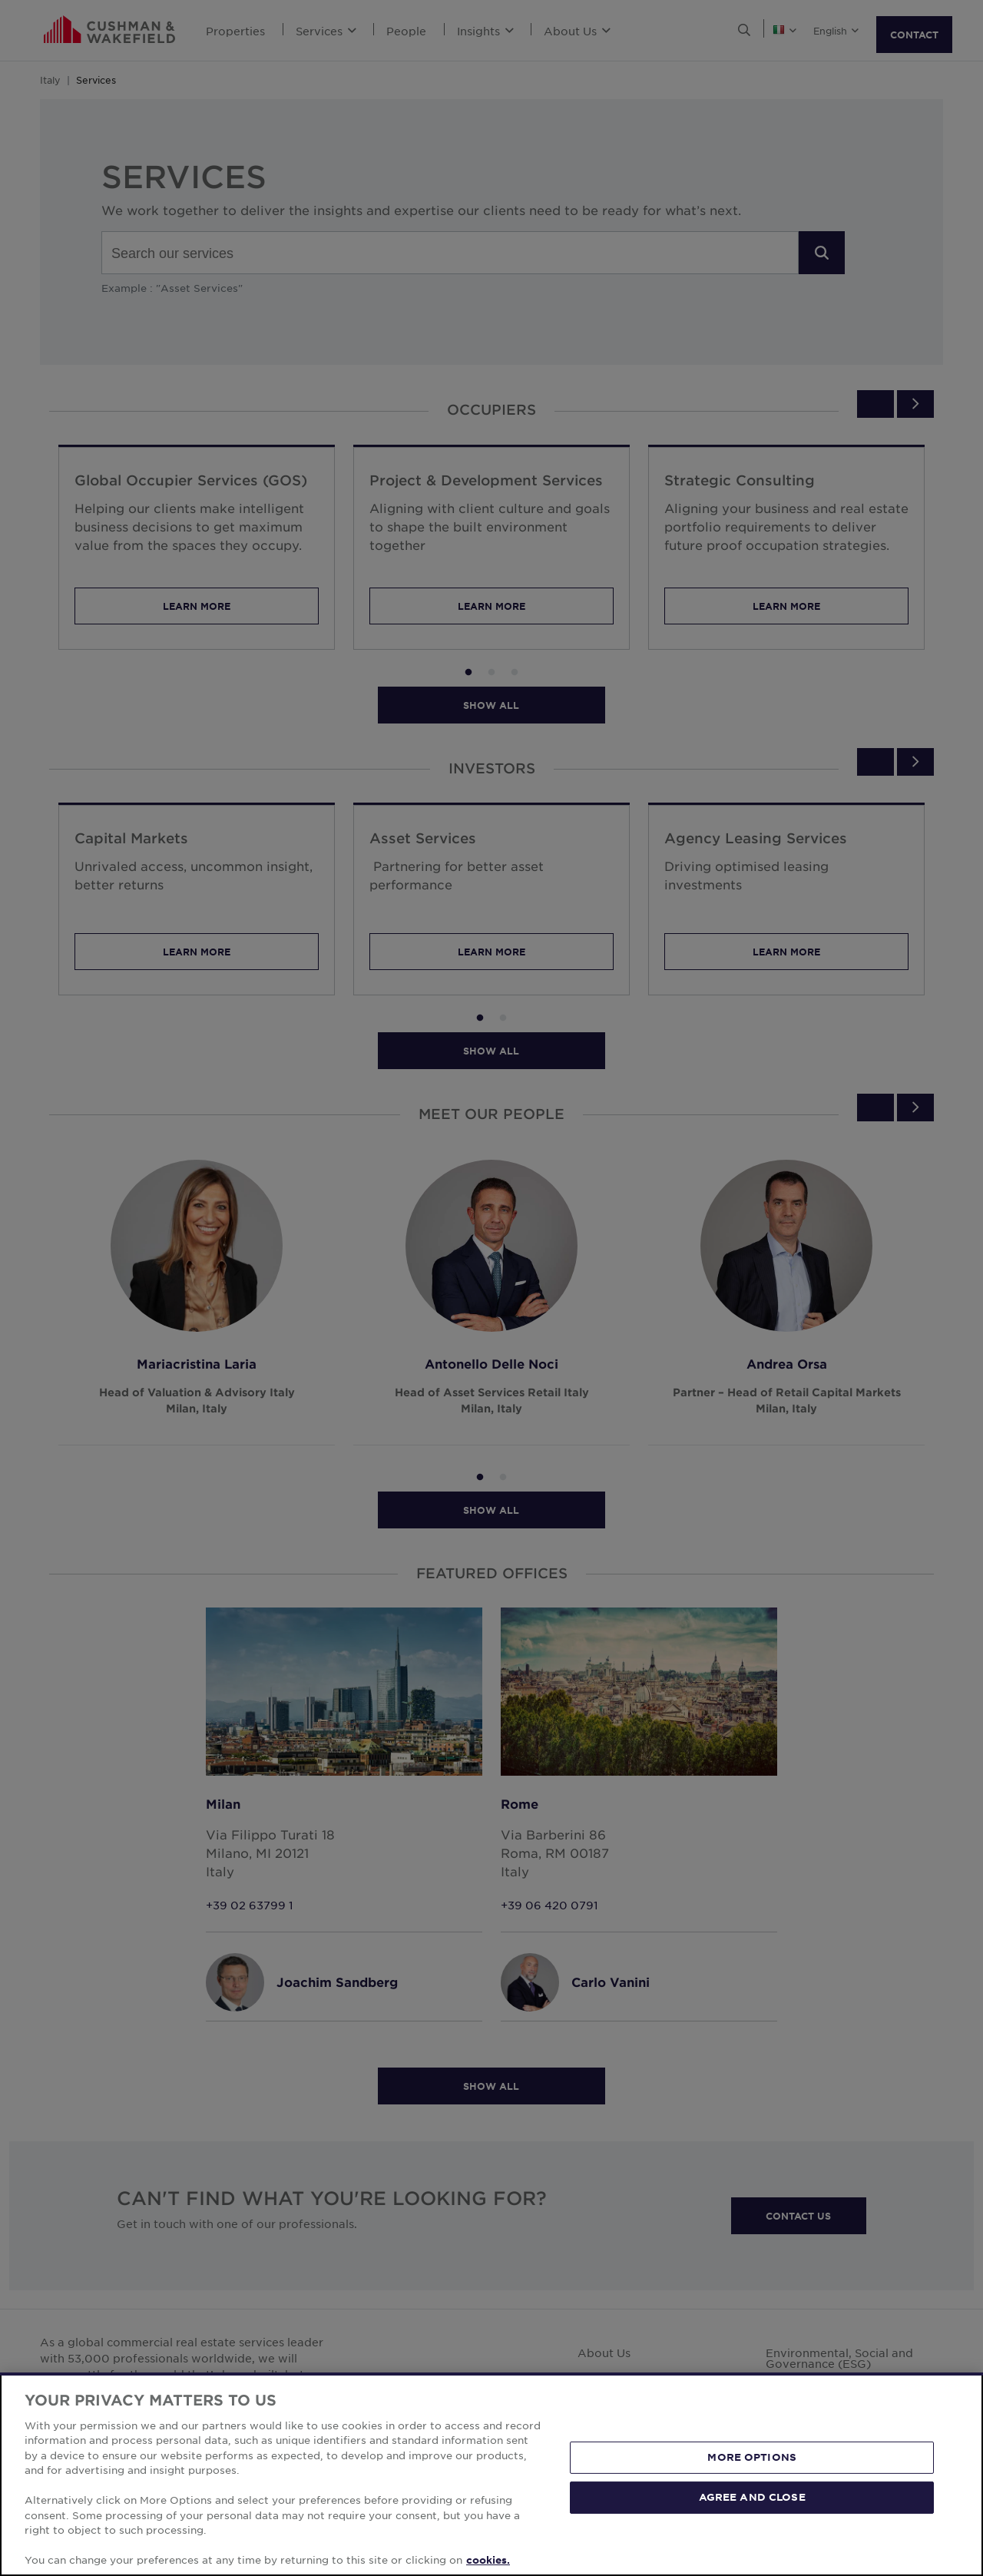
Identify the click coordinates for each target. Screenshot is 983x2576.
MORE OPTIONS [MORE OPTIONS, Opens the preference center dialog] (751, 2525)
